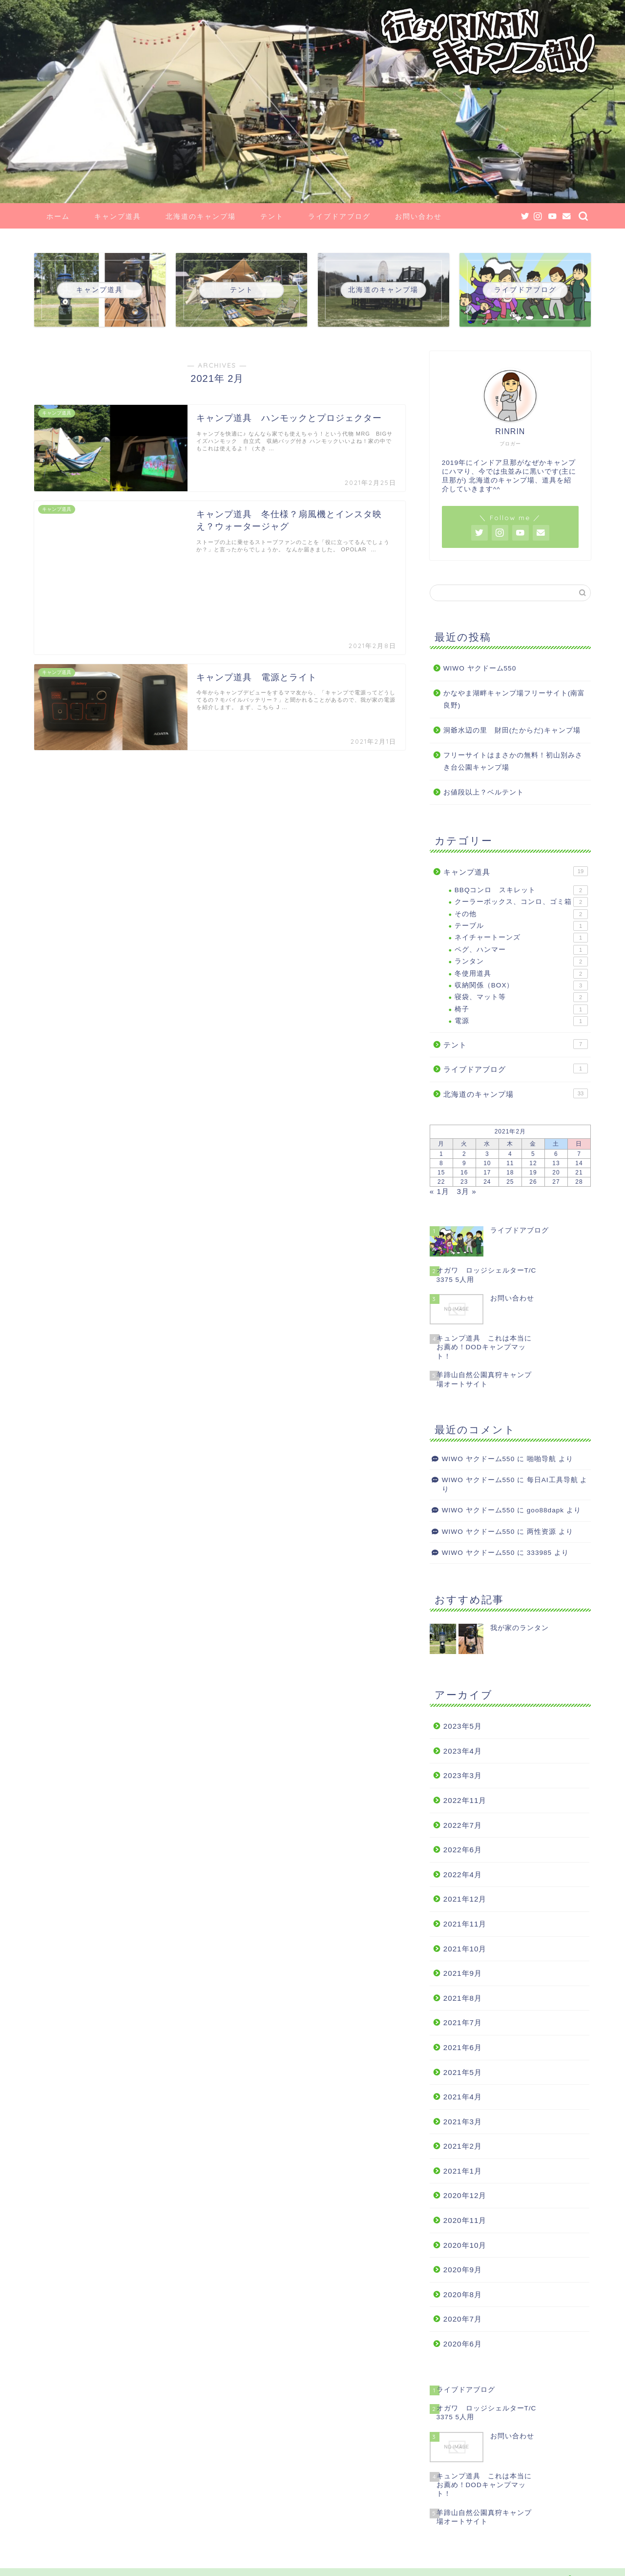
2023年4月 (462, 1751)
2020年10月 (465, 2245)
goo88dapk (545, 1510)
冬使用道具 (521, 974)
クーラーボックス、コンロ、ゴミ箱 (521, 902)
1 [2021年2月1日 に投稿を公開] (441, 1154)
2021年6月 (462, 2047)
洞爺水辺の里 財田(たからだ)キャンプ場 (512, 730)
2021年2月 (462, 2146)
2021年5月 (462, 2072)
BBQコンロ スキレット (521, 890)
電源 (521, 1021)
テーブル (521, 926)
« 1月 (439, 1191)
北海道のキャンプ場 (201, 216)
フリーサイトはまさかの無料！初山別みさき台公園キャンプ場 (513, 762)
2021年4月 (462, 2097)
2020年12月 (465, 2195)
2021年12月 (465, 1899)
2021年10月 (465, 1949)
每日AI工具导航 (552, 1480)
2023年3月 (462, 1775)
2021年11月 (465, 1924)
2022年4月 (462, 1874)
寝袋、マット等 (521, 997)
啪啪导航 (541, 1459)
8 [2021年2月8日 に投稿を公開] (441, 1163)
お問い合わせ (418, 216)
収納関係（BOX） (521, 985)
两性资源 (541, 1531)
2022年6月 (462, 1849)
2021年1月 (462, 2171)
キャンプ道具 (117, 216)
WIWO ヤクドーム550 (479, 668)
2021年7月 (462, 2022)
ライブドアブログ (339, 216)
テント (272, 216)
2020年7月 (462, 2319)
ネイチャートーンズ (521, 937)
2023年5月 (462, 1726)
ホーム (58, 216)
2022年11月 (465, 1800)
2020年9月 (462, 2269)
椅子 (521, 1009)
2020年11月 (465, 2220)
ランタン (521, 961)
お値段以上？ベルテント (483, 792)
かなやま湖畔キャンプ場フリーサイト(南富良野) (514, 700)
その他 (521, 914)
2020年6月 (462, 2344)
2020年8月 (462, 2294)
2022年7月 (462, 1825)
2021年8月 (462, 1998)
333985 (539, 1552)
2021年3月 (462, 2121)
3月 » (467, 1191)
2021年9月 (462, 1973)
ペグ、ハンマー (521, 950)
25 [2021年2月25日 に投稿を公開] (510, 1181)
